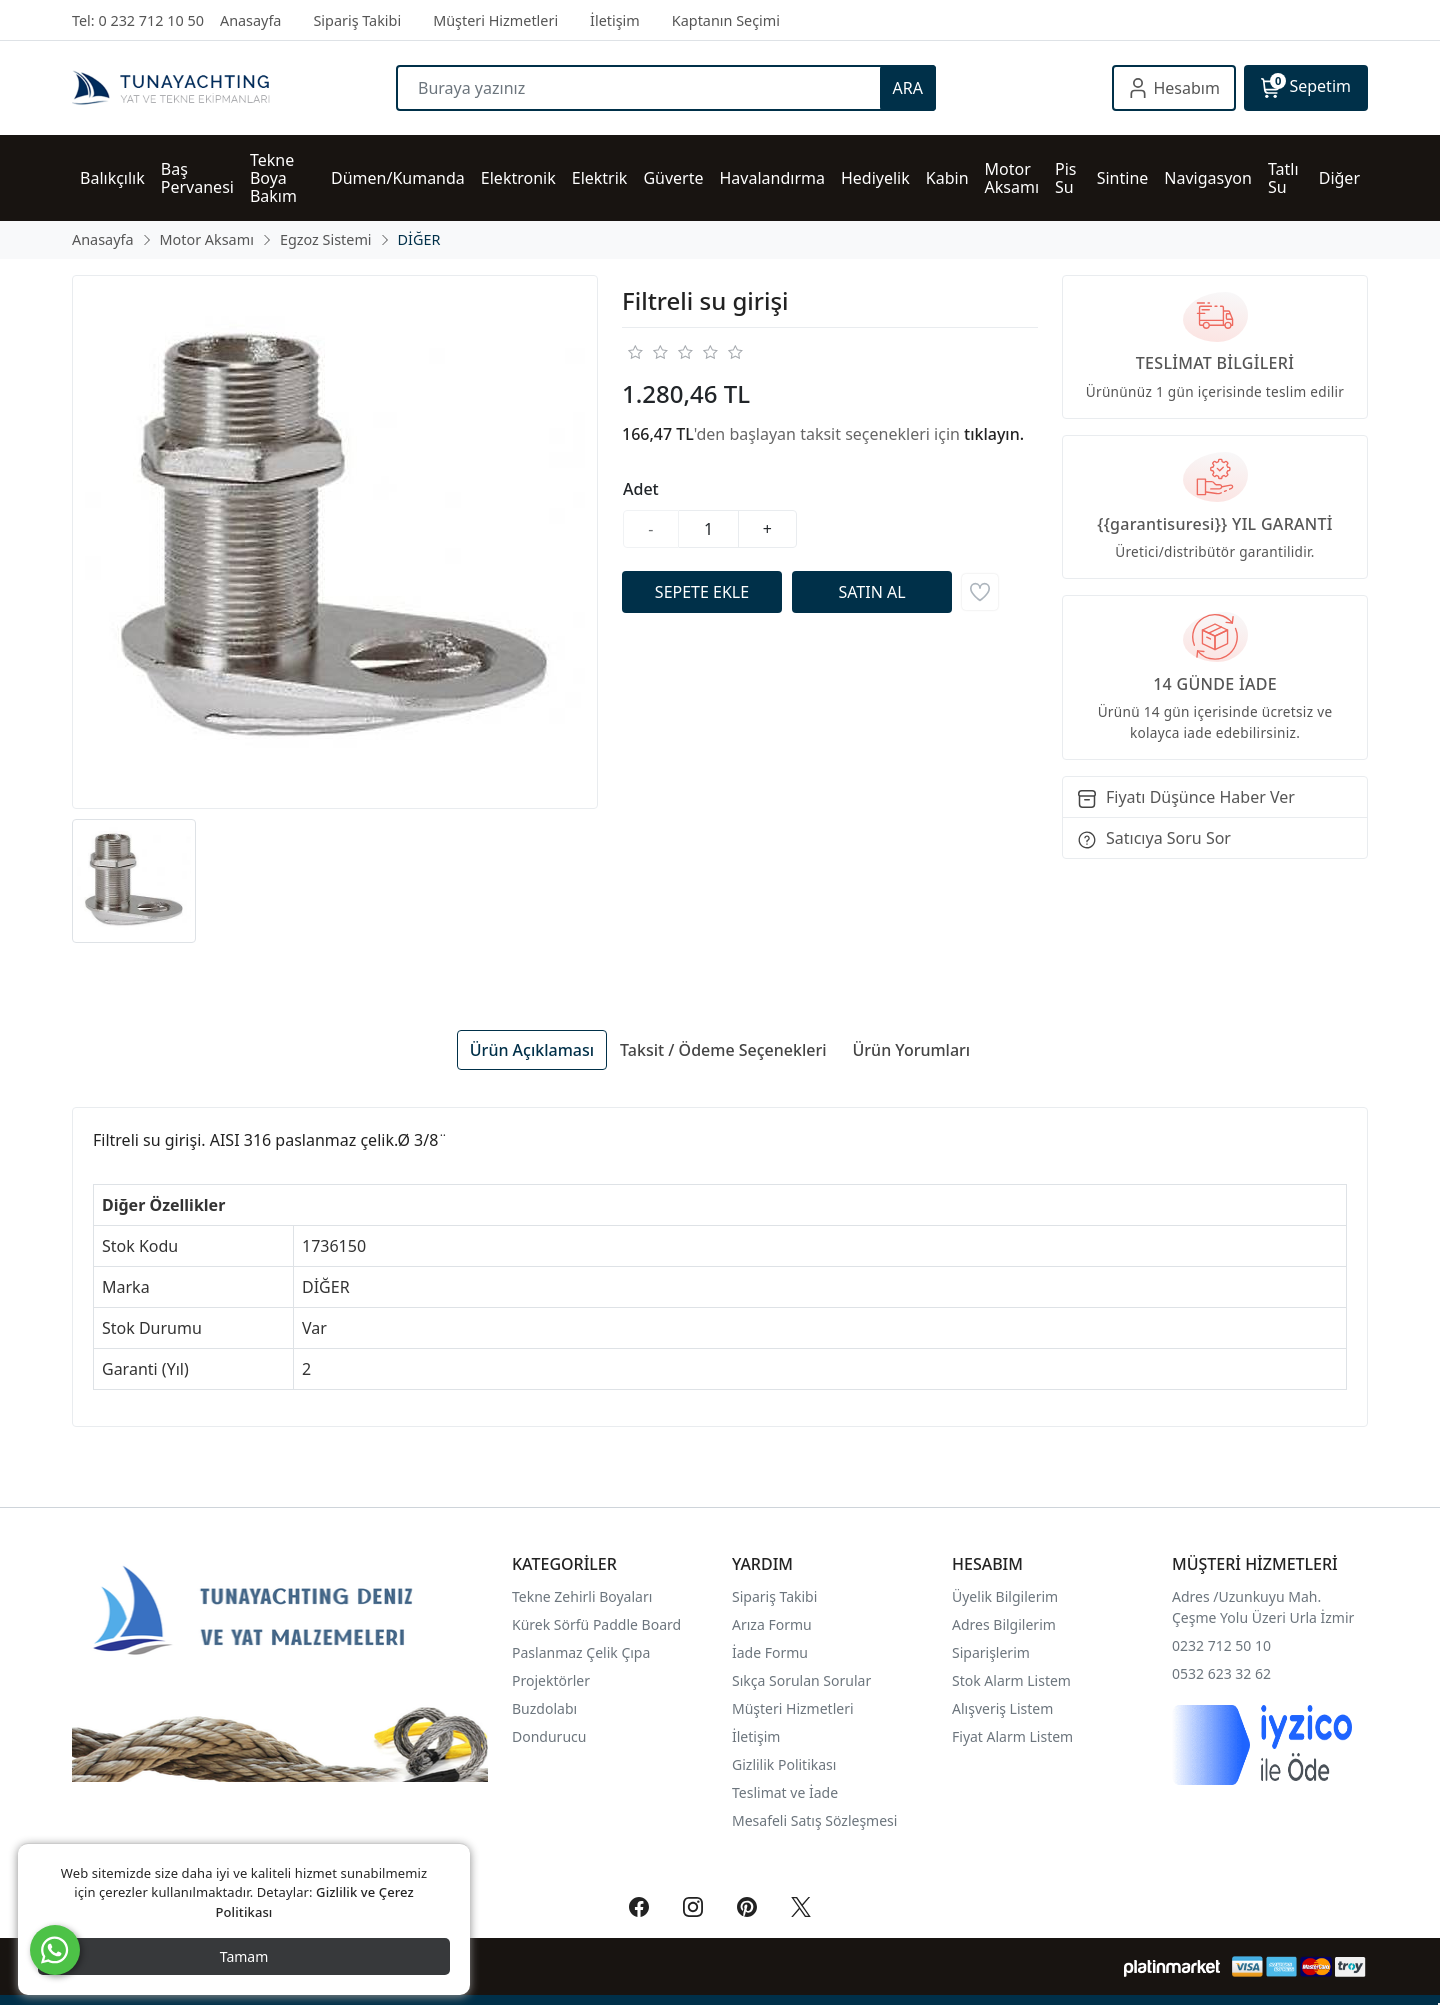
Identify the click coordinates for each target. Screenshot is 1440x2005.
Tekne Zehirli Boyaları (582, 1596)
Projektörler (551, 1680)
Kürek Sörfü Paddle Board (596, 1624)
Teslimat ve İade (785, 1792)
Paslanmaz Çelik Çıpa (581, 1652)
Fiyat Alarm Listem (1012, 1736)
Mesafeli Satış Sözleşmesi (814, 1820)
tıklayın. (994, 434)
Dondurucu (549, 1736)
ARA (908, 88)
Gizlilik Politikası (786, 1764)
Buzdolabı (544, 1708)
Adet (641, 489)
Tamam (244, 1956)
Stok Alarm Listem (1011, 1680)
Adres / (1195, 1596)
